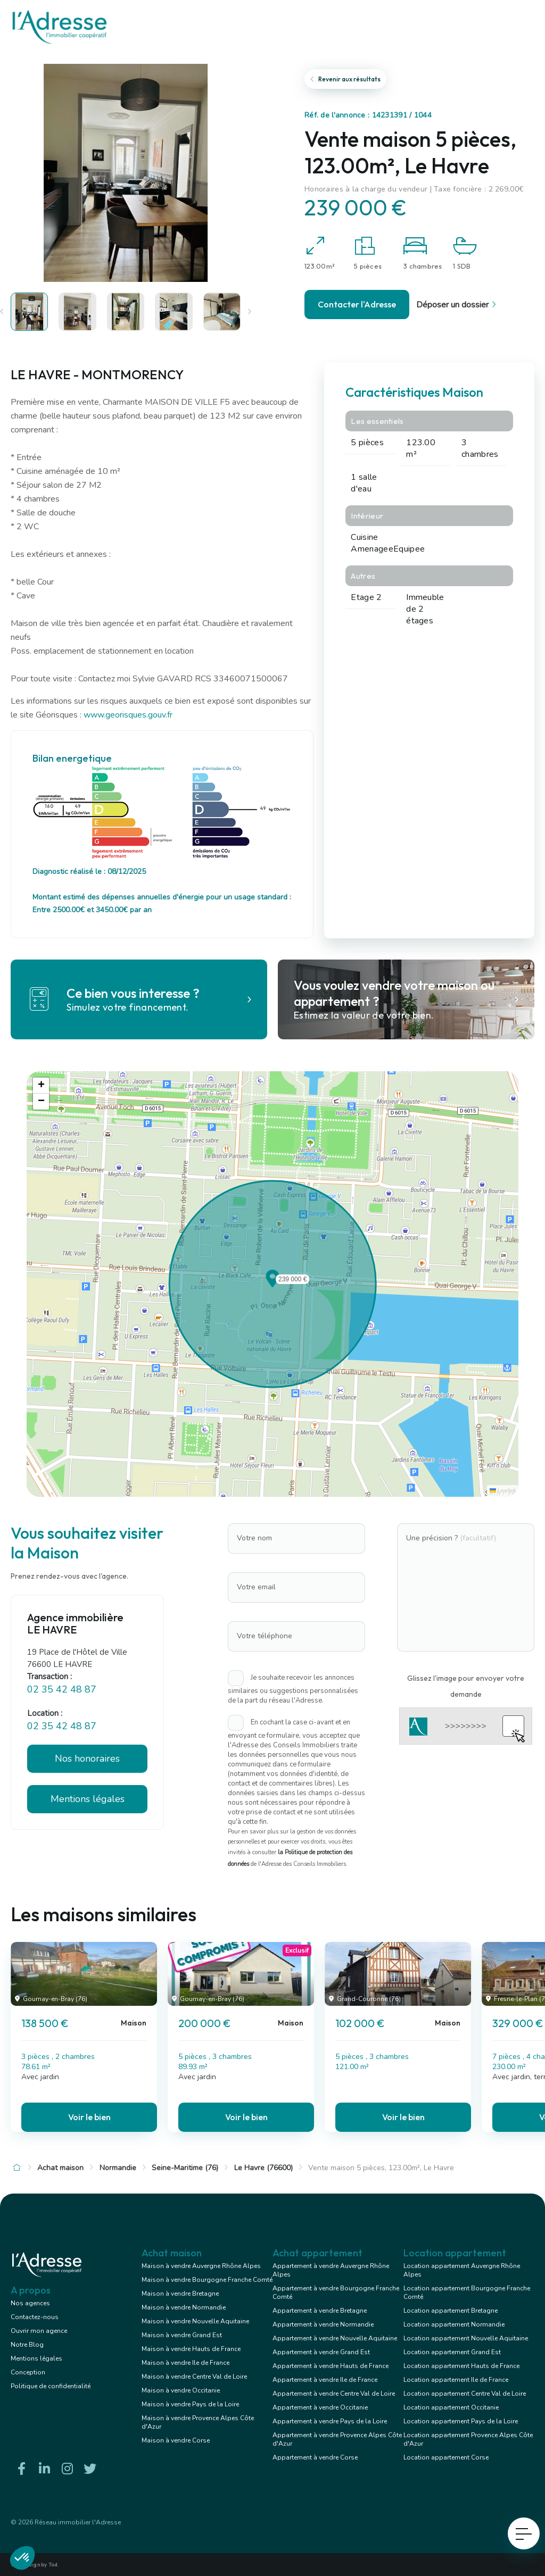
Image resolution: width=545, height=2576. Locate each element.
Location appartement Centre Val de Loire (464, 2393)
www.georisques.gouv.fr (128, 715)
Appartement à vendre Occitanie (320, 2407)
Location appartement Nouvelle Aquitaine (465, 2338)
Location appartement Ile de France (455, 2379)
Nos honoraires (87, 1758)
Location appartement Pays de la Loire (460, 2421)
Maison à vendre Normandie (184, 2307)
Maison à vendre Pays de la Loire (190, 2404)
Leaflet (503, 1491)
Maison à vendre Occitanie (181, 2390)
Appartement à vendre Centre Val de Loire (333, 2393)
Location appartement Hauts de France (461, 2366)
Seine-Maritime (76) (185, 2168)
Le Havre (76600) (263, 2168)
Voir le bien (89, 2117)
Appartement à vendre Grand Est (321, 2352)
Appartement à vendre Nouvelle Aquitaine (334, 2338)
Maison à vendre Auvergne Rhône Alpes (201, 2266)
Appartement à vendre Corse (315, 2457)
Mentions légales (88, 1799)
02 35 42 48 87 (61, 1688)
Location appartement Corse (446, 2457)
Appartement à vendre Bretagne (319, 2310)
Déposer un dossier (457, 305)
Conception (28, 2372)
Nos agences (30, 2303)
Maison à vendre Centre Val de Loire (194, 2376)
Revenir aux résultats (345, 79)
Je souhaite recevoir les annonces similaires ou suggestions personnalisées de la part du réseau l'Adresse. (293, 1689)
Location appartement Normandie (454, 2324)
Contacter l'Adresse (357, 304)
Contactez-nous (35, 2317)
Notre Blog (27, 2344)
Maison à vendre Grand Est (182, 2335)
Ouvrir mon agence (39, 2331)
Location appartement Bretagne (450, 2310)
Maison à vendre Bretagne (180, 2293)
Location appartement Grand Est (452, 2352)
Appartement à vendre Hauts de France (330, 2366)
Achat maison (60, 2168)
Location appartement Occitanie (451, 2407)
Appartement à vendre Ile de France (324, 2379)
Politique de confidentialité (50, 2386)
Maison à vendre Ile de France (185, 2362)
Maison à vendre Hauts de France (191, 2349)
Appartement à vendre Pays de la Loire (329, 2421)
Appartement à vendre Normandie (323, 2324)
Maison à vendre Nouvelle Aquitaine (195, 2321)
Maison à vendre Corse (176, 2440)
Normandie (118, 2168)
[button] (272, 1284)
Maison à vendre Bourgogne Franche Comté (207, 2279)
